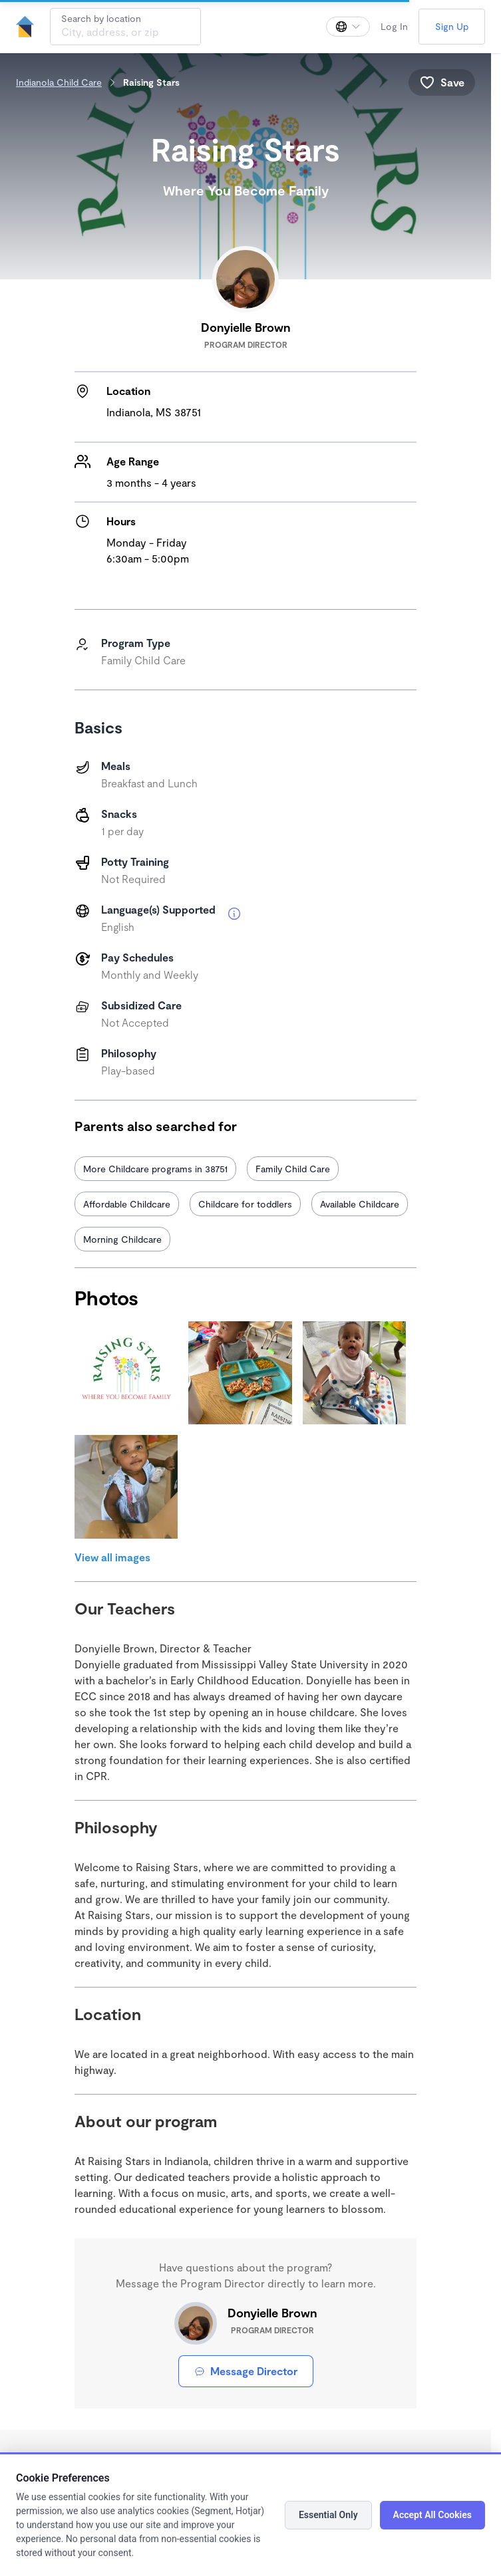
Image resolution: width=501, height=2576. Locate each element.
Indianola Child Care (59, 82)
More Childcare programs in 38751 (155, 1168)
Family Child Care (292, 1168)
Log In (394, 26)
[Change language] (348, 27)
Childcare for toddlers (245, 1204)
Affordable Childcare (126, 1204)
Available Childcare (359, 1204)
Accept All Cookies (432, 2515)
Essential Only (328, 2515)
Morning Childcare (122, 1239)
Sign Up (451, 26)
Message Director (245, 2371)
